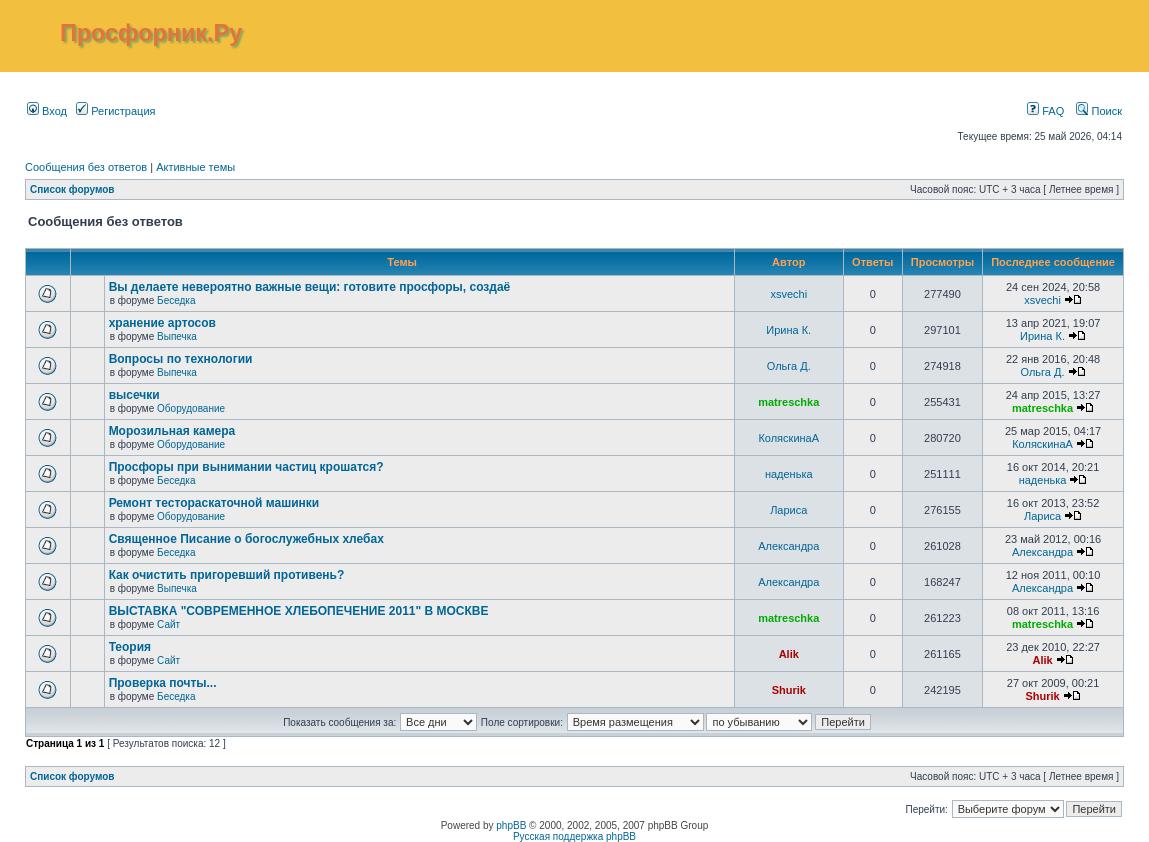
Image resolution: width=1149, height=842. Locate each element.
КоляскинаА (788, 438)
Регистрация (115, 111)
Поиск (1099, 111)
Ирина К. (788, 330)
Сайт (168, 624)
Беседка (176, 300)
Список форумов (72, 189)
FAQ (1045, 111)
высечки (134, 395)
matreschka (788, 402)
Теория (130, 647)
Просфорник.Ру (151, 33)
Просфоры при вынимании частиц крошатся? (246, 467)
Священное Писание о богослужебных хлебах (246, 539)
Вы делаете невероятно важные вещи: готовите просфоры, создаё (310, 287)
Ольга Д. (789, 366)
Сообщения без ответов (86, 167)
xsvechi (788, 294)
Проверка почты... (163, 683)
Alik (789, 654)
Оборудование (191, 408)
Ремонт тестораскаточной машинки (214, 503)
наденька (789, 474)
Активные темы (195, 167)
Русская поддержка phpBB (574, 836)
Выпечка (177, 336)
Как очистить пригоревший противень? (227, 575)
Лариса (788, 510)
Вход (47, 111)
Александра (788, 546)
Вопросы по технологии (181, 359)
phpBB (511, 825)
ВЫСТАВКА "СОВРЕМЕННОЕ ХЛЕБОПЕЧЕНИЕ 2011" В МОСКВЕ (299, 611)
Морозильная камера (172, 431)
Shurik (789, 690)
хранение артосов (162, 323)
